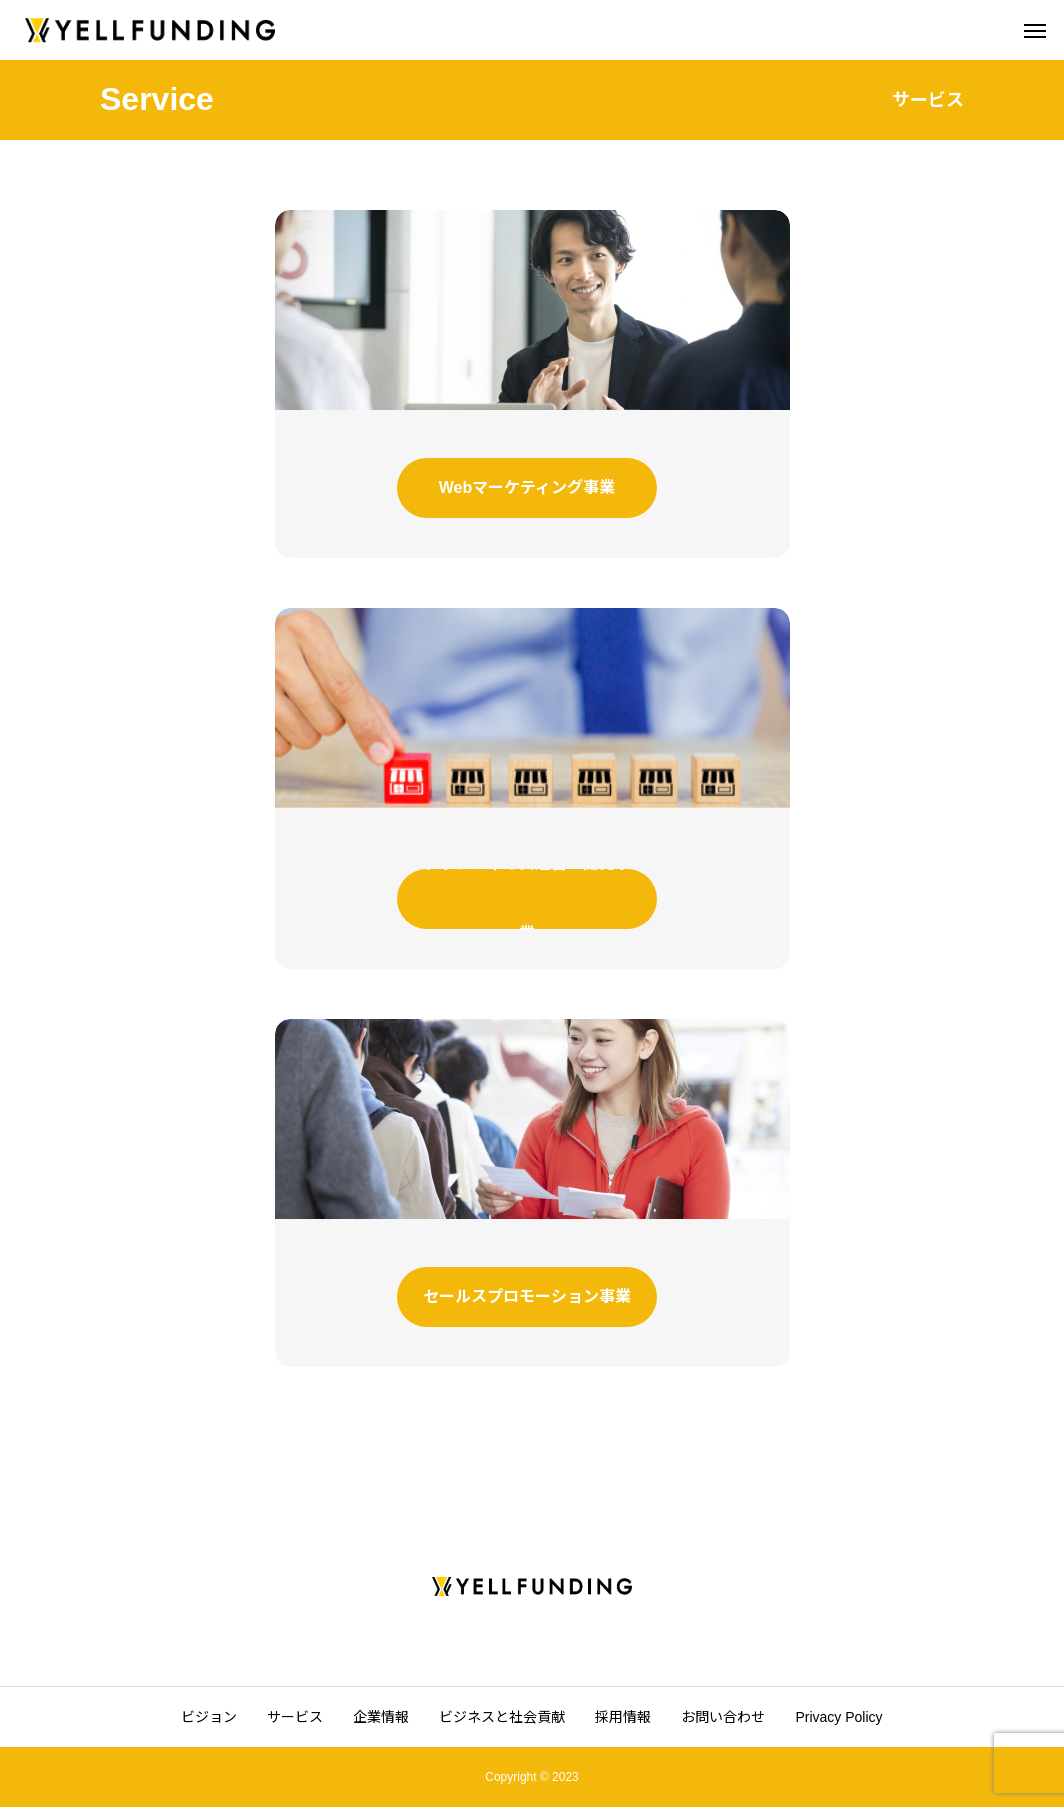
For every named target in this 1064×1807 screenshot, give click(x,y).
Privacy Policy (838, 1717)
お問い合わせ (723, 1717)
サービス (295, 1717)
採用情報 (623, 1717)
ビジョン (209, 1717)
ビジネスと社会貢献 (502, 1717)
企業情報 (381, 1717)
